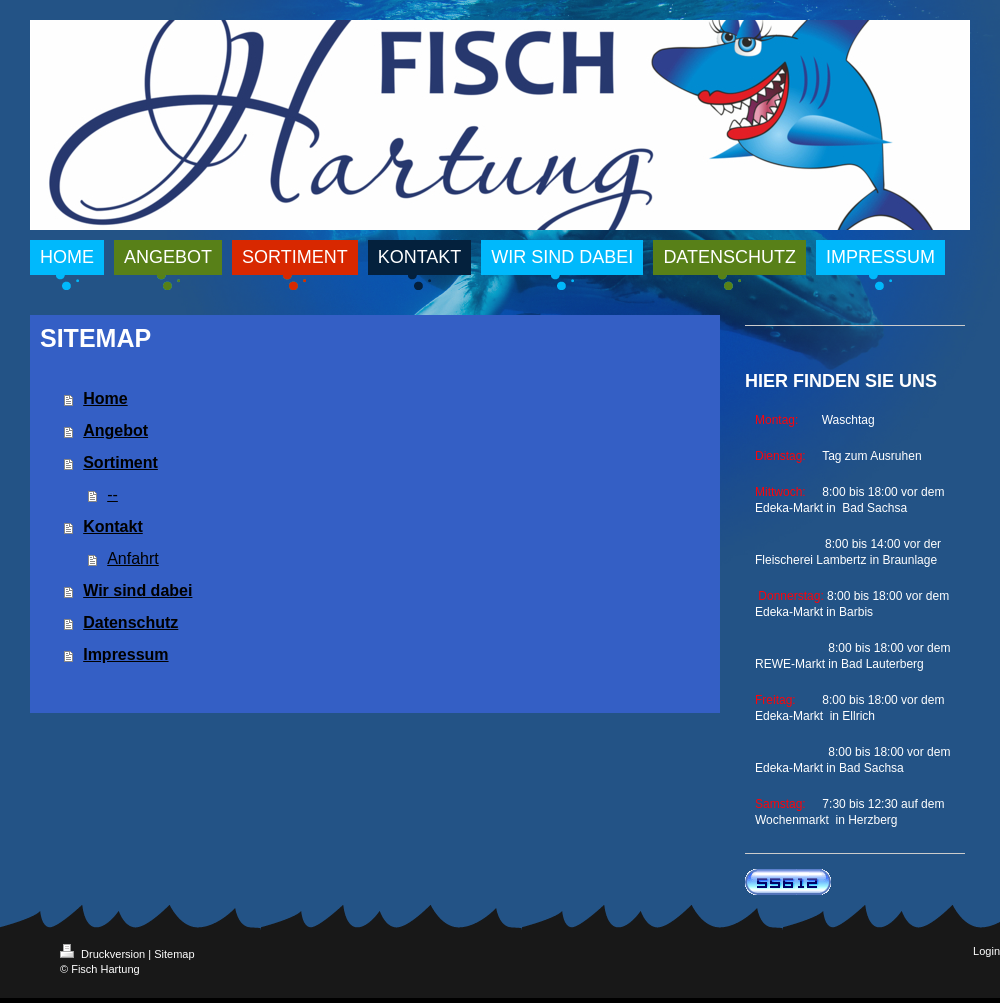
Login (986, 951)
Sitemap (174, 954)
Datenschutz (130, 622)
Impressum (125, 654)
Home (105, 398)
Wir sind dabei (137, 590)
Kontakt (113, 526)
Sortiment (120, 462)
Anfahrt (133, 558)
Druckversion (104, 954)
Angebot (115, 430)
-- (112, 494)
